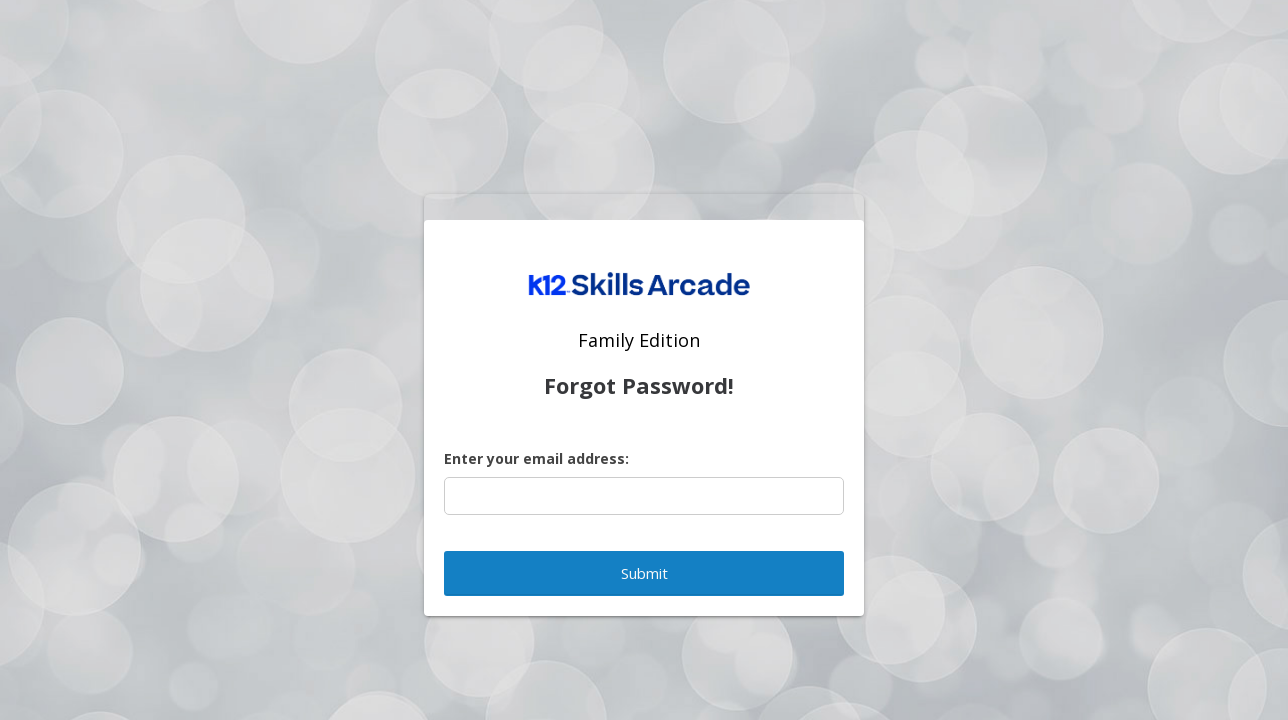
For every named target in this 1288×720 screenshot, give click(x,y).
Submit (644, 573)
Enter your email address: (536, 458)
